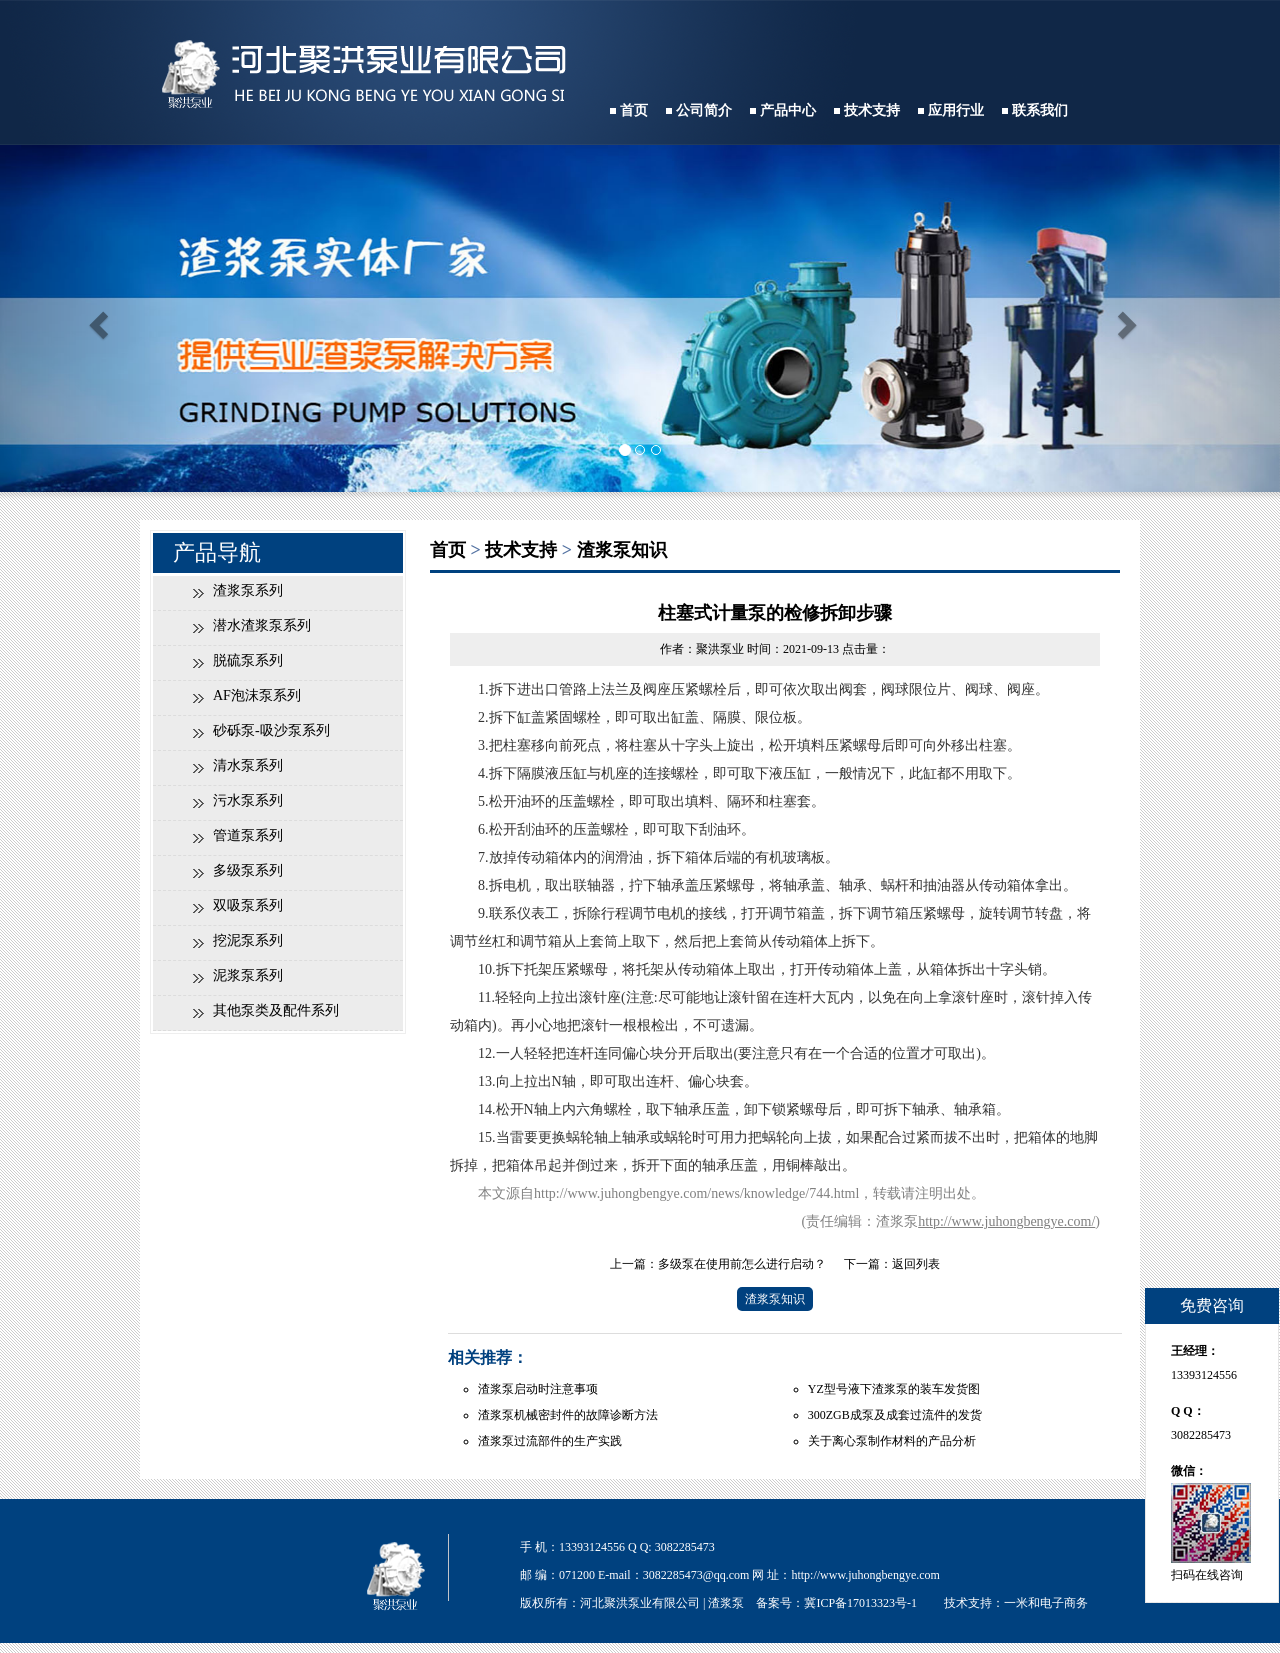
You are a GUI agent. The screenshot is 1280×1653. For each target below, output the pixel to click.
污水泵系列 (248, 800)
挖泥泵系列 (248, 940)
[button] (96, 318)
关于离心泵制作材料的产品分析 (892, 1441)
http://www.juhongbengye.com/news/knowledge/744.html (696, 1193)
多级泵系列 (248, 870)
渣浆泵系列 (248, 590)
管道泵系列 (248, 835)
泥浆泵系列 (248, 975)
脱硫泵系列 (248, 660)
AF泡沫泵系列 (257, 695)
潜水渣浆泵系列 (262, 625)
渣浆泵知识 (622, 550)
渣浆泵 (726, 1603)
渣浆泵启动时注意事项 (538, 1389)
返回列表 (916, 1264)
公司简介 (704, 110)
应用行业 (956, 110)
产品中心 (788, 110)
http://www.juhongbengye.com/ (1006, 1221)
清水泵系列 (248, 765)
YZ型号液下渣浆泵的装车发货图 (894, 1389)
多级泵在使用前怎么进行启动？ (742, 1264)
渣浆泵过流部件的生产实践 (550, 1441)
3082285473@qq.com (696, 1575)
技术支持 (872, 110)
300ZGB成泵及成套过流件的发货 (895, 1415)
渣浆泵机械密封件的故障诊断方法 (568, 1415)
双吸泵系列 (248, 905)
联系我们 (1040, 110)
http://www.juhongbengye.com (865, 1575)
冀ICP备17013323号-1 (860, 1603)
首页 (634, 110)
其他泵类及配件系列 (276, 1010)
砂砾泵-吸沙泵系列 (271, 730)
